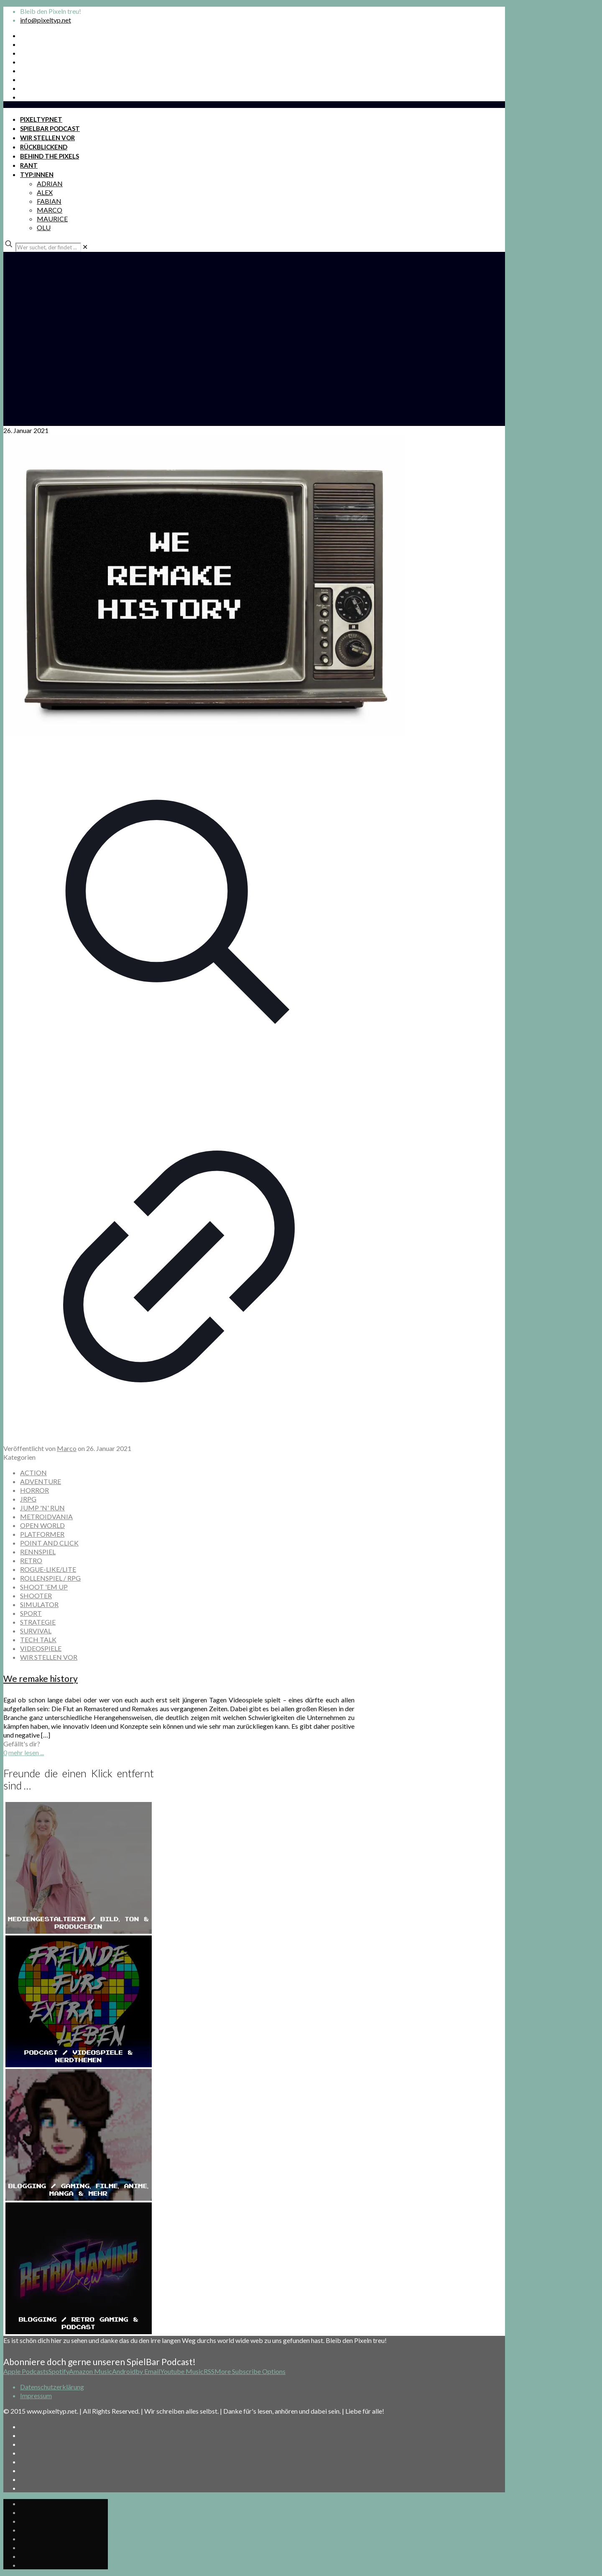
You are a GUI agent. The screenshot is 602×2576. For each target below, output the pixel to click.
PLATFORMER (42, 1534)
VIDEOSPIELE (40, 1648)
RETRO (31, 1560)
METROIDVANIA (46, 1516)
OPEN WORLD (42, 1525)
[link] (85, 247)
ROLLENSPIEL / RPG (50, 1578)
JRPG (28, 1499)
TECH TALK (38, 1639)
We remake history (40, 1678)
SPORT (31, 1613)
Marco (67, 1448)
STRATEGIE (38, 1622)
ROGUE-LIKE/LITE (48, 1569)
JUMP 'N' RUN (42, 1508)
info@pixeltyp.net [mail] (45, 20)
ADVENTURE (40, 1481)
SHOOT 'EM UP (44, 1587)
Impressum (36, 2395)
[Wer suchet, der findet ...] (48, 247)
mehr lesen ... (26, 1752)
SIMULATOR (39, 1604)
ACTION (33, 1472)
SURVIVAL (35, 1631)
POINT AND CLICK (49, 1543)
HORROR (34, 1490)
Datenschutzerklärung (52, 2387)
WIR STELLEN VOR (48, 1657)
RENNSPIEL (38, 1552)
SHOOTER (36, 1595)
